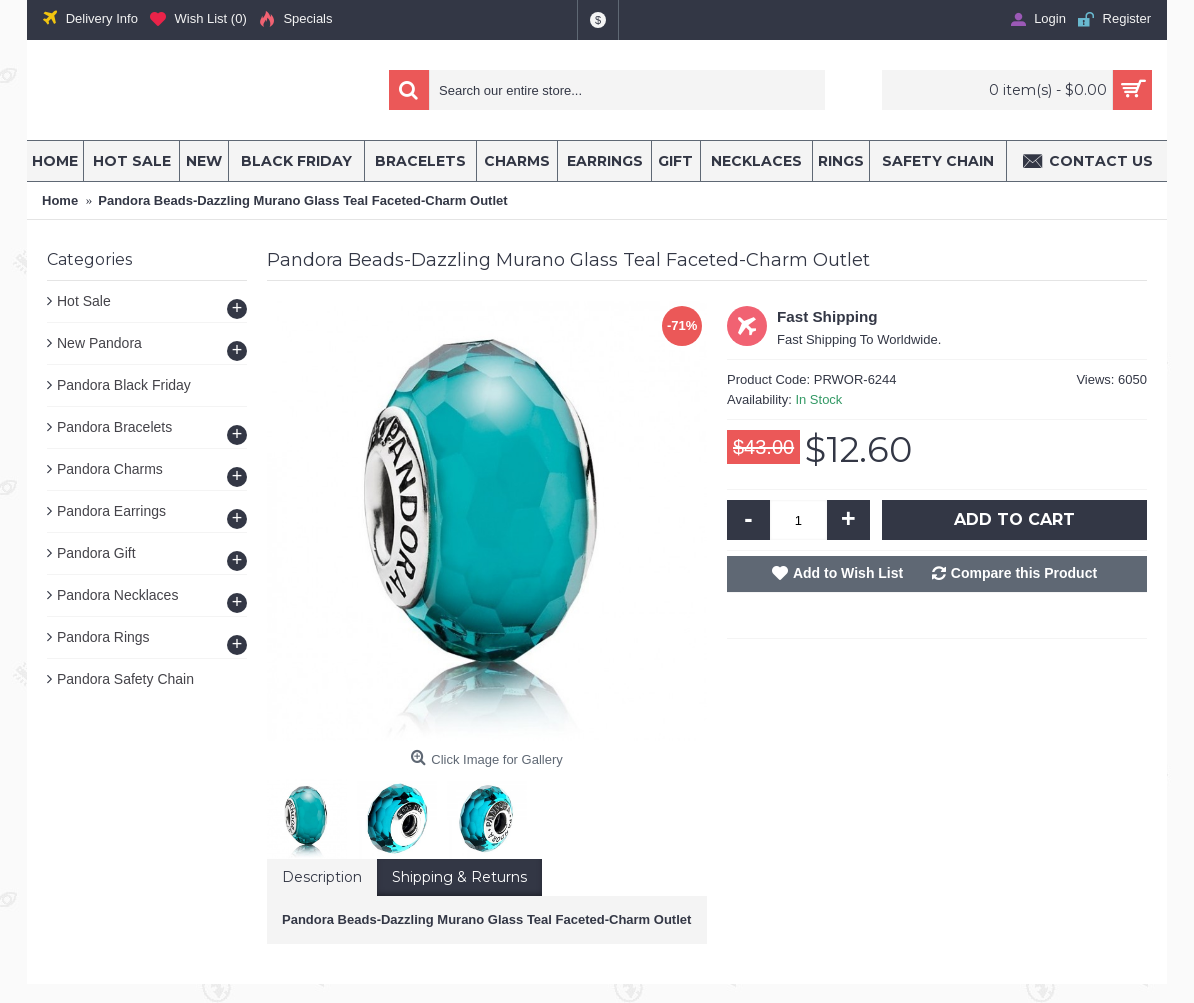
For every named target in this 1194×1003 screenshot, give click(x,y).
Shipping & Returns (459, 877)
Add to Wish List (848, 573)
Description (322, 877)
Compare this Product (1024, 573)
